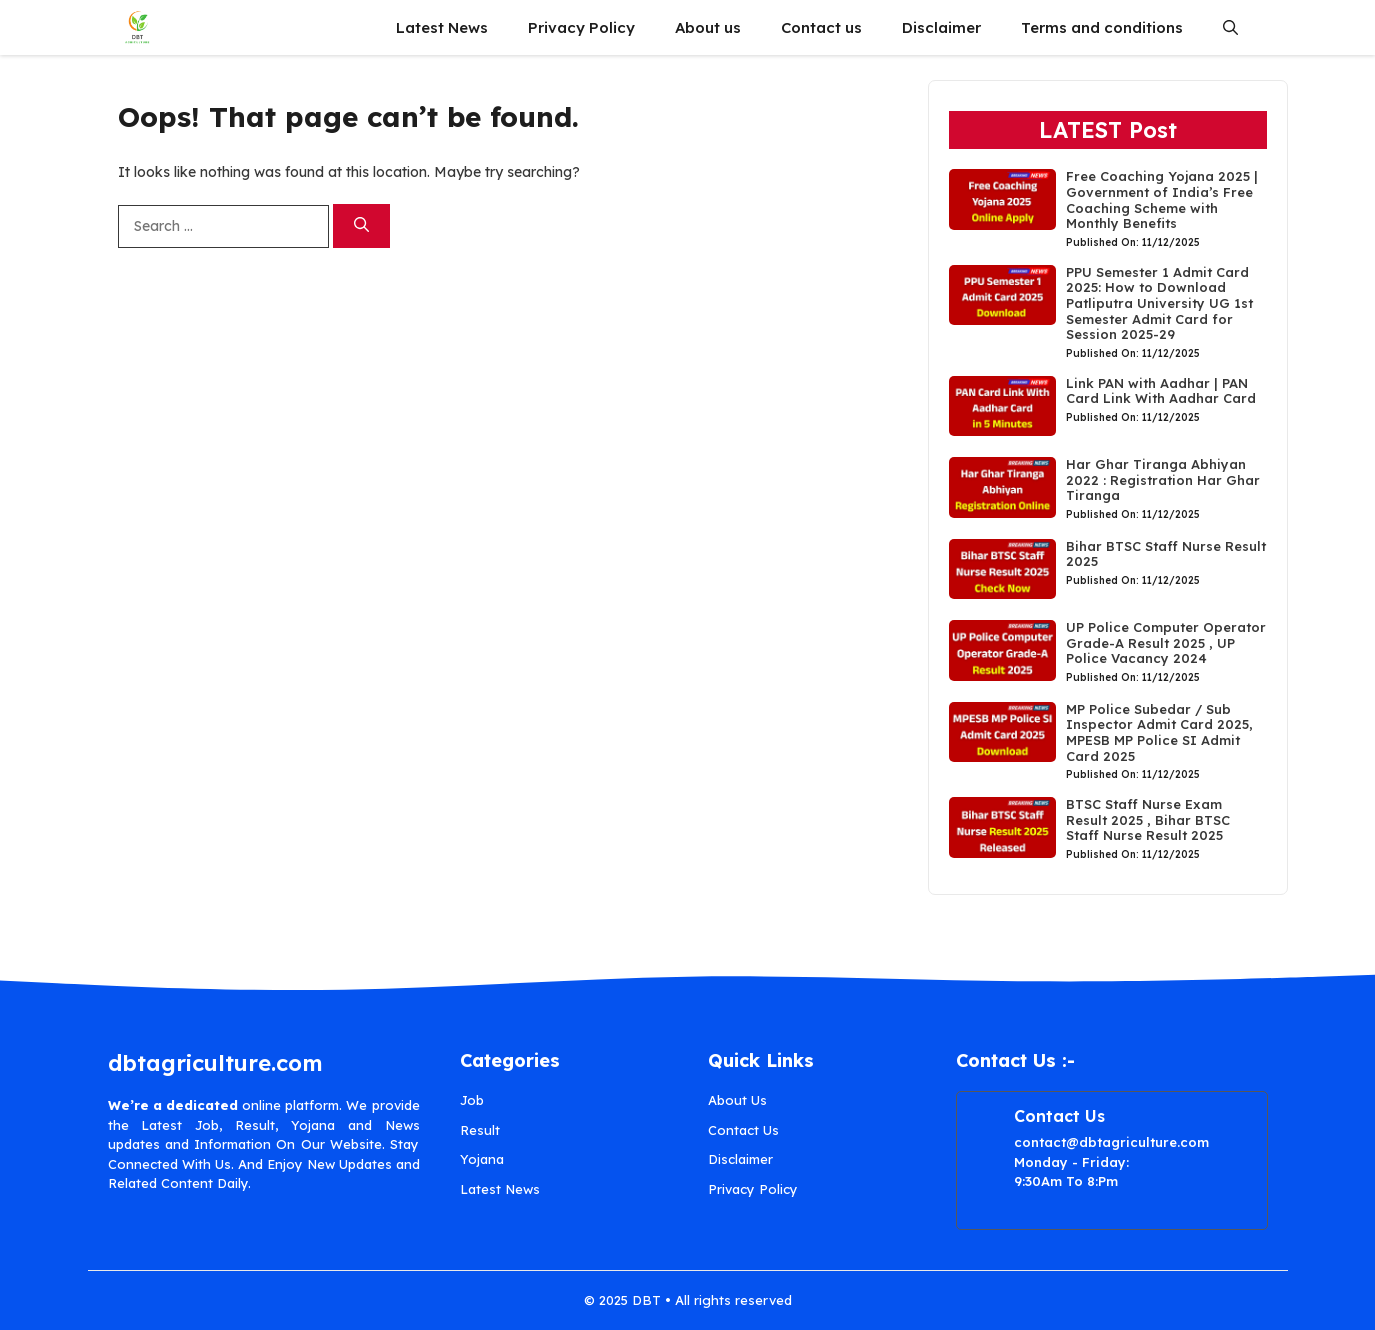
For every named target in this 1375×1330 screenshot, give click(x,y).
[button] (1230, 27)
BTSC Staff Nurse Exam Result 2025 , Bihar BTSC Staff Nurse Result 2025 (1148, 819)
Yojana (482, 1159)
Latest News (442, 27)
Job (472, 1100)
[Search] (361, 226)
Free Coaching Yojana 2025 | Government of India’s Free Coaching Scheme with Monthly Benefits (1162, 199)
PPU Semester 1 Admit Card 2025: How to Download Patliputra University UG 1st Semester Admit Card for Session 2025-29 (1159, 303)
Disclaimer (941, 27)
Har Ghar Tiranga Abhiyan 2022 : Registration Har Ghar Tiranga (1163, 479)
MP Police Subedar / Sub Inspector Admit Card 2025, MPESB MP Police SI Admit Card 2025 (1159, 732)
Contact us (821, 27)
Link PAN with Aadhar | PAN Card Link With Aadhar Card (1161, 391)
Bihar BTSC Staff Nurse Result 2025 (1166, 554)
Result (480, 1130)
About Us (737, 1100)
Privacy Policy (581, 27)
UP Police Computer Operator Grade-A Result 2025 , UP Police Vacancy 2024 (1166, 642)
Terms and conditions (1102, 27)
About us (708, 27)
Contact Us (743, 1130)
